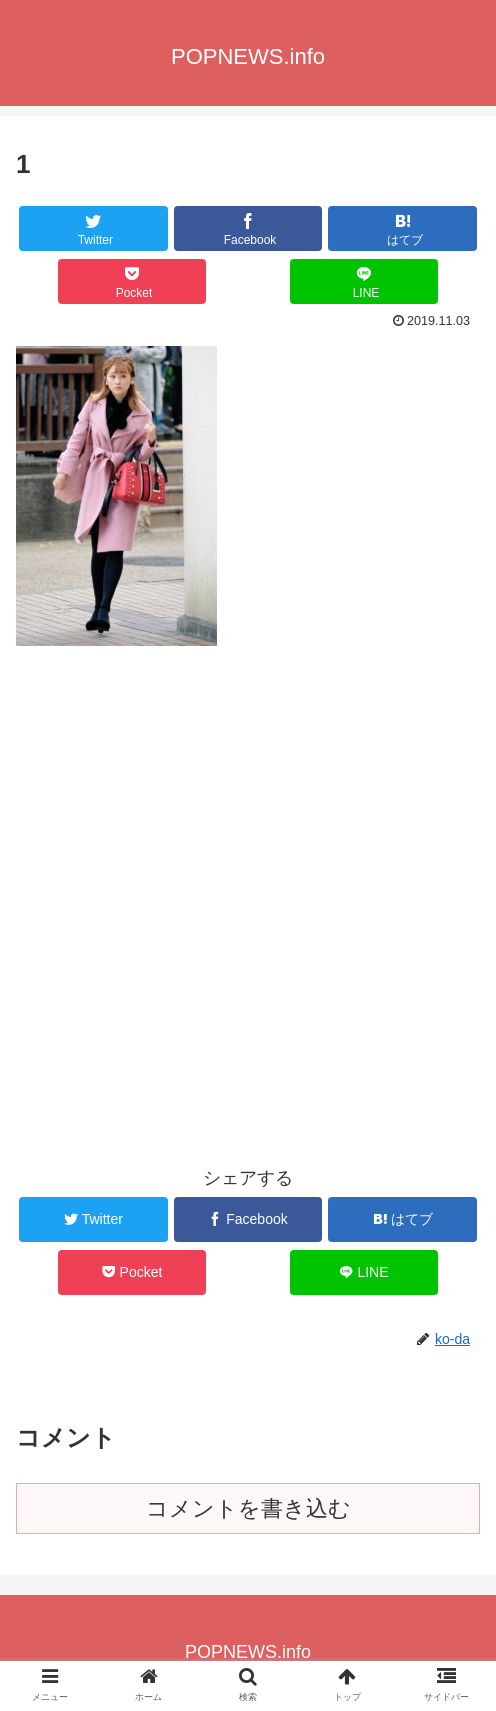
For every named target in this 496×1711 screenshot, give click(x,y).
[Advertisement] (248, 821)
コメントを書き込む (248, 1508)
